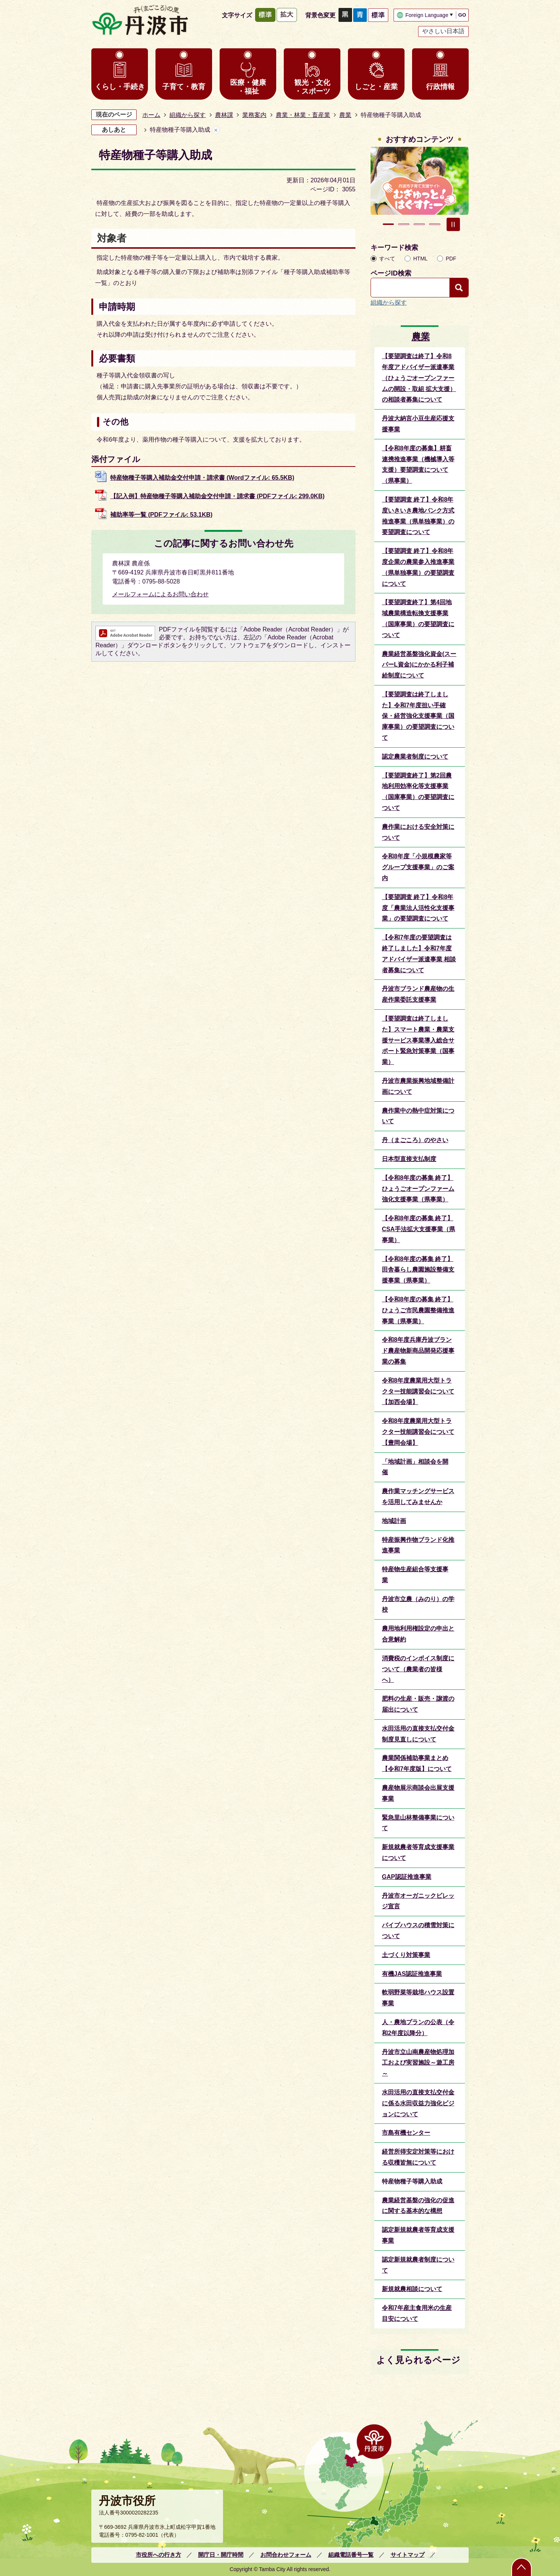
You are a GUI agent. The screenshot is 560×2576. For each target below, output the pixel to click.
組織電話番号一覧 (351, 2554)
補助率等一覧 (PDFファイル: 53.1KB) (161, 514)
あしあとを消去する (216, 130)
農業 (345, 115)
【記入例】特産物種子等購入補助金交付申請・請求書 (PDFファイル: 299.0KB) (217, 496)
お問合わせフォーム (285, 2554)
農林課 (224, 115)
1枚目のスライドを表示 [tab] (388, 224)
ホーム (151, 115)
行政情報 (440, 87)
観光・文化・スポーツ (312, 87)
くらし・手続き (120, 87)
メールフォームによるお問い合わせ (160, 594)
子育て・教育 (183, 87)
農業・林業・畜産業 (303, 115)
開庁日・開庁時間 (220, 2554)
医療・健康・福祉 (248, 87)
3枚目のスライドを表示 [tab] (419, 224)
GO (462, 15)
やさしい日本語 (443, 31)
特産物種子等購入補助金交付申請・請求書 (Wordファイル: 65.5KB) (202, 477)
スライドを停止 (453, 224)
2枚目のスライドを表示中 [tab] (403, 224)
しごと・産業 (376, 87)
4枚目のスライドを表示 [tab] (434, 224)
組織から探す (187, 115)
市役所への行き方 (158, 2554)
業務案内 (254, 115)
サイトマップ (408, 2554)
